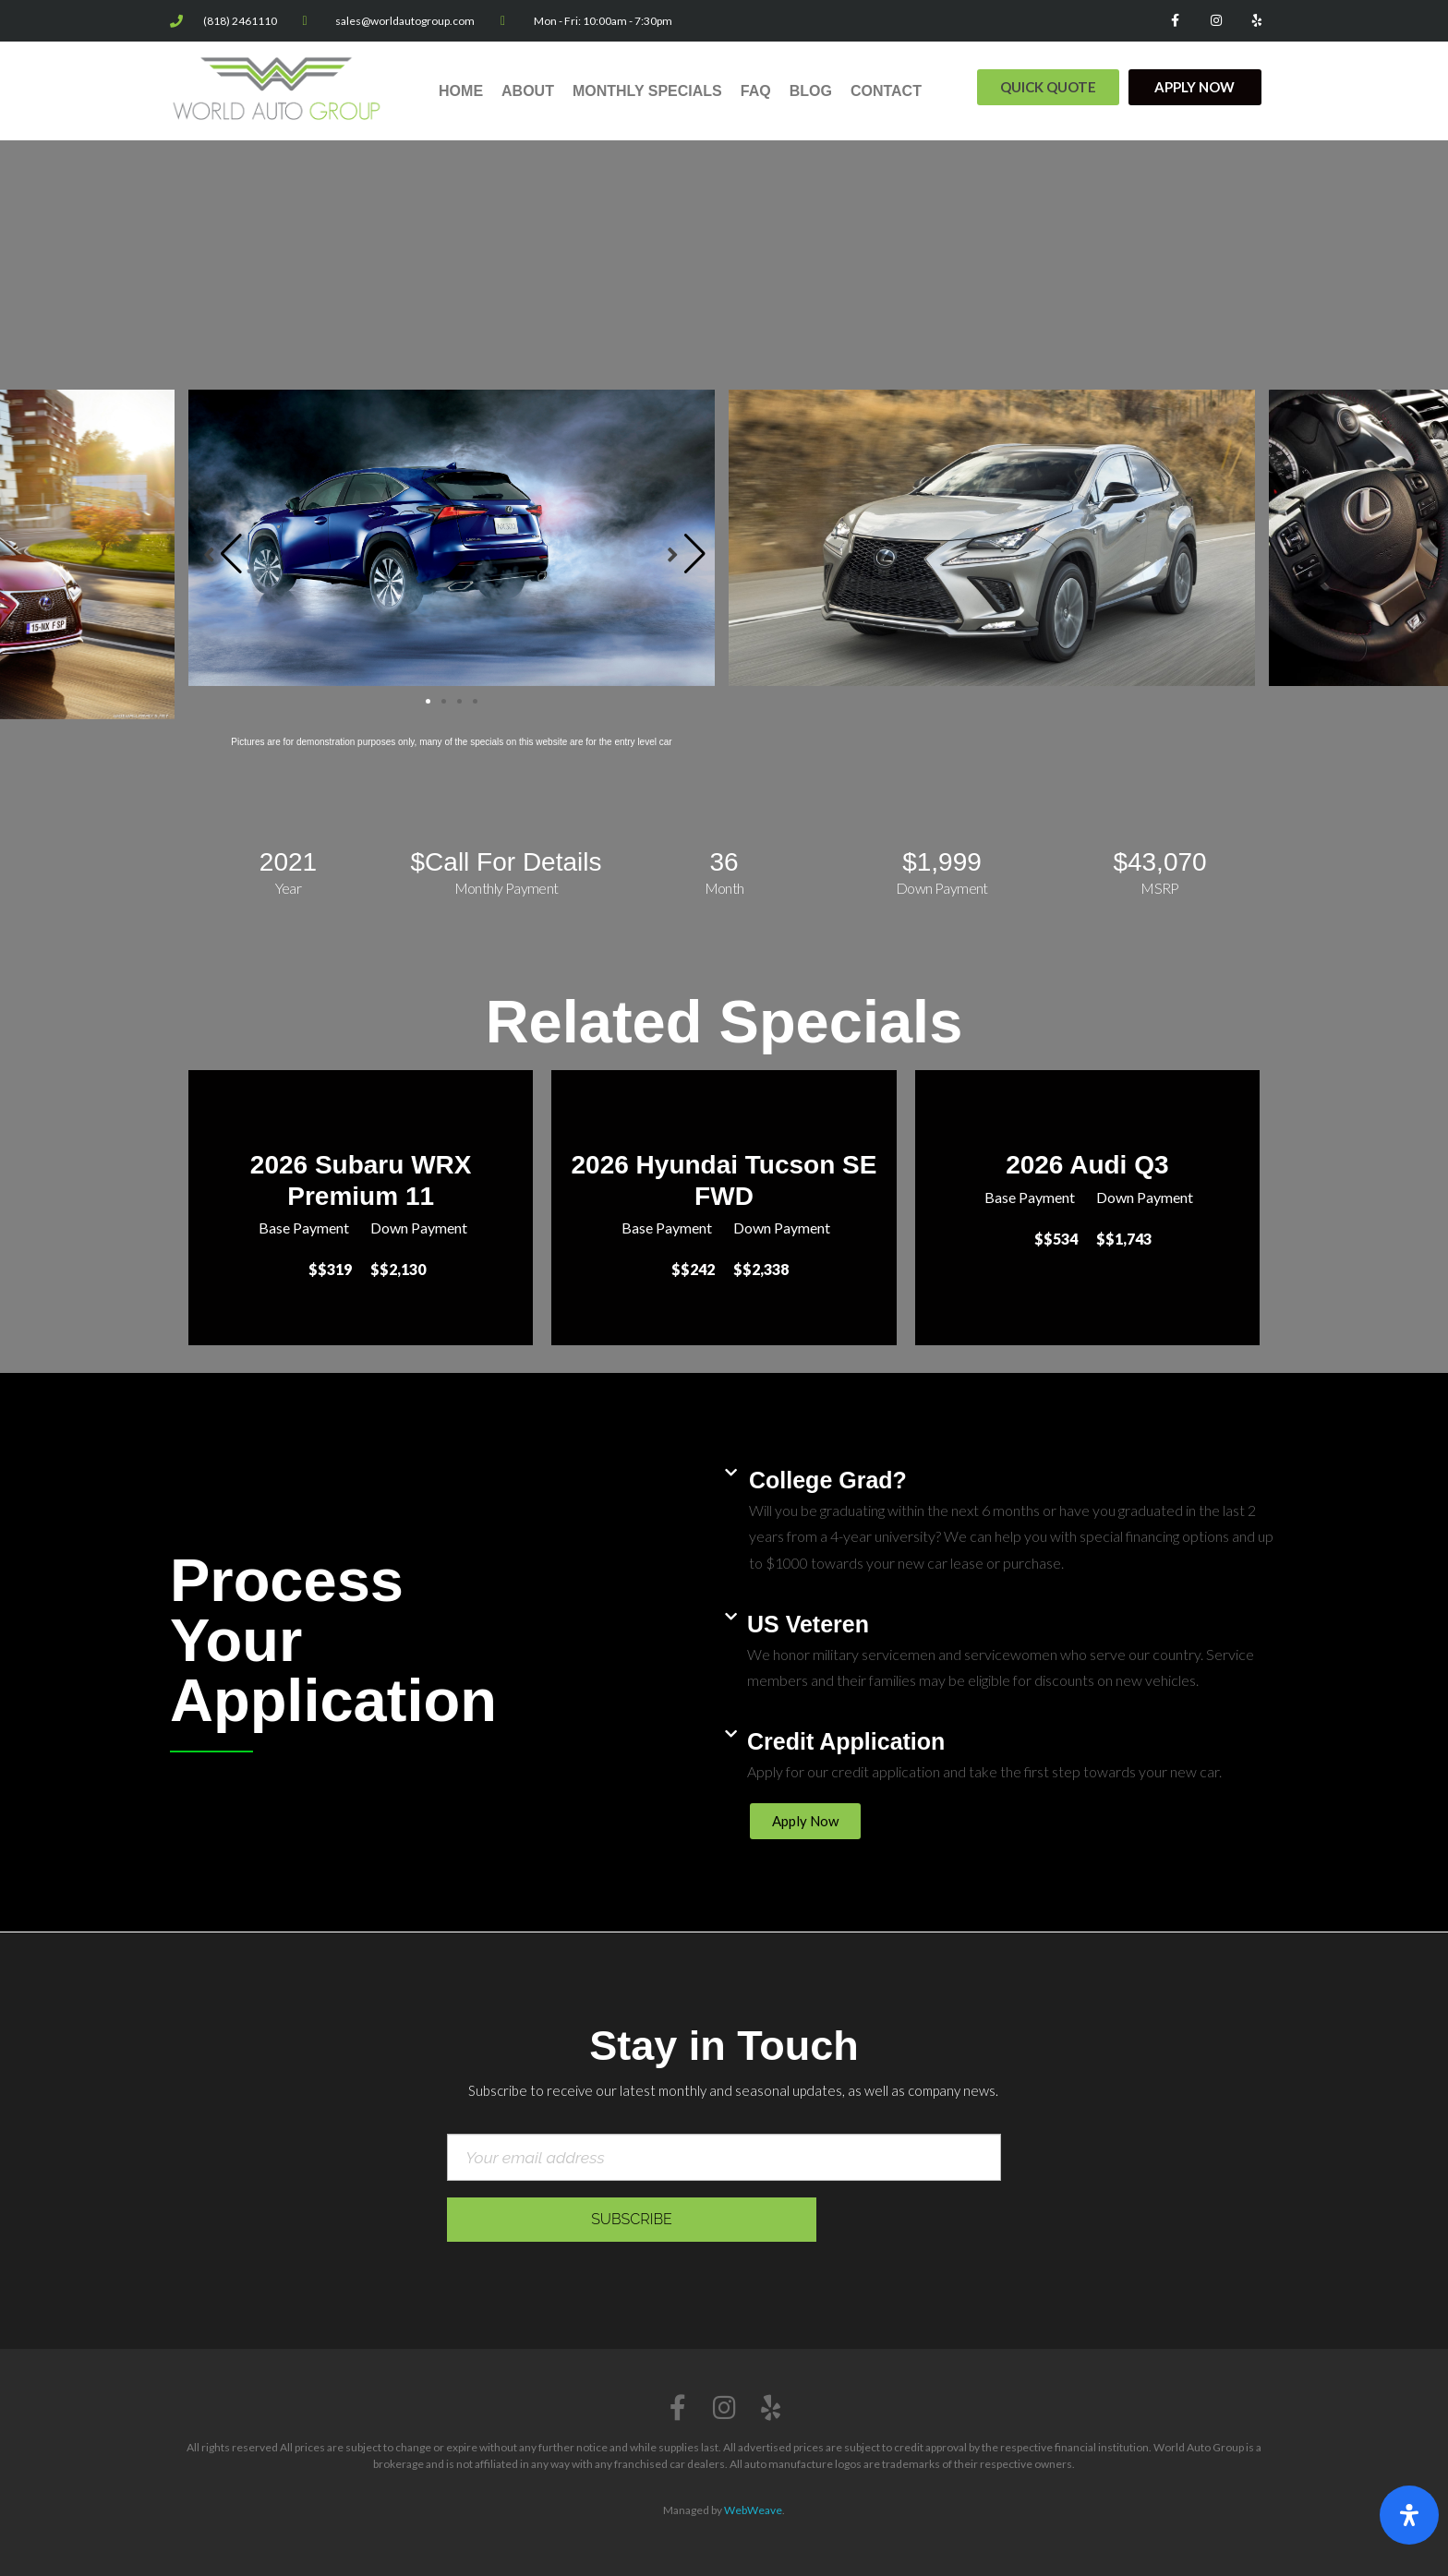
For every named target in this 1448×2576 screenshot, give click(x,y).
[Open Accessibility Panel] (1409, 2515)
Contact (886, 91)
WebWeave (753, 2510)
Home (461, 91)
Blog (811, 91)
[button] (1048, 87)
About (527, 91)
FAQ (756, 91)
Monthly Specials (647, 91)
